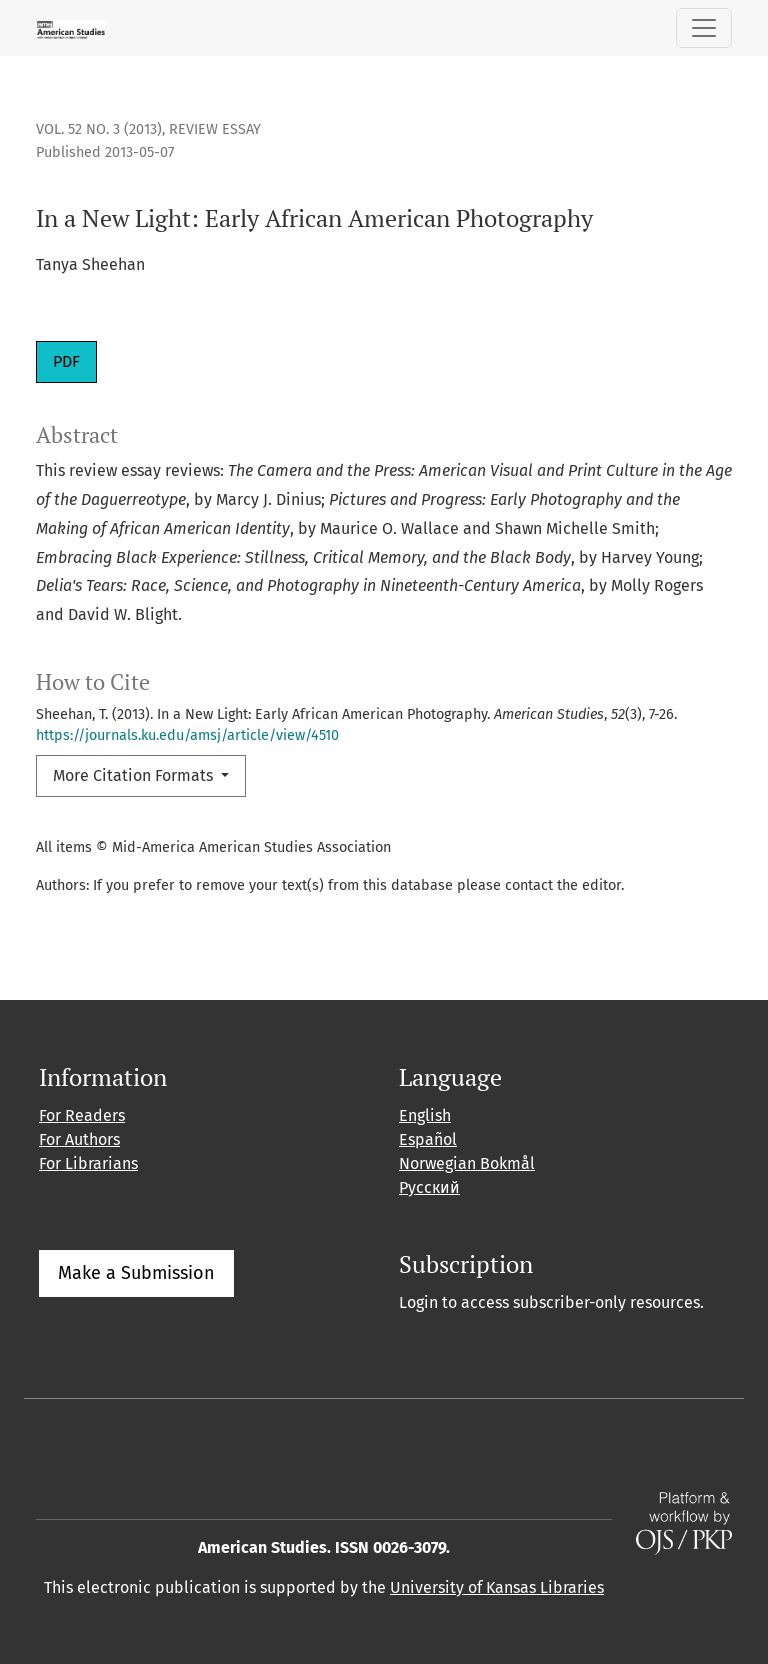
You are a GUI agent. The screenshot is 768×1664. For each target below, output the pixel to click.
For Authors (79, 1139)
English (425, 1115)
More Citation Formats (135, 775)
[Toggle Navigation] (704, 28)
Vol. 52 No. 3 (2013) (99, 129)
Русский (429, 1187)
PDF (66, 361)
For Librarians (88, 1163)
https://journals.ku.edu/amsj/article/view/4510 (187, 735)
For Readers (82, 1115)
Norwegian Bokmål (467, 1163)
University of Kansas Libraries (497, 1587)
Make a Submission (136, 1273)
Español (428, 1139)
